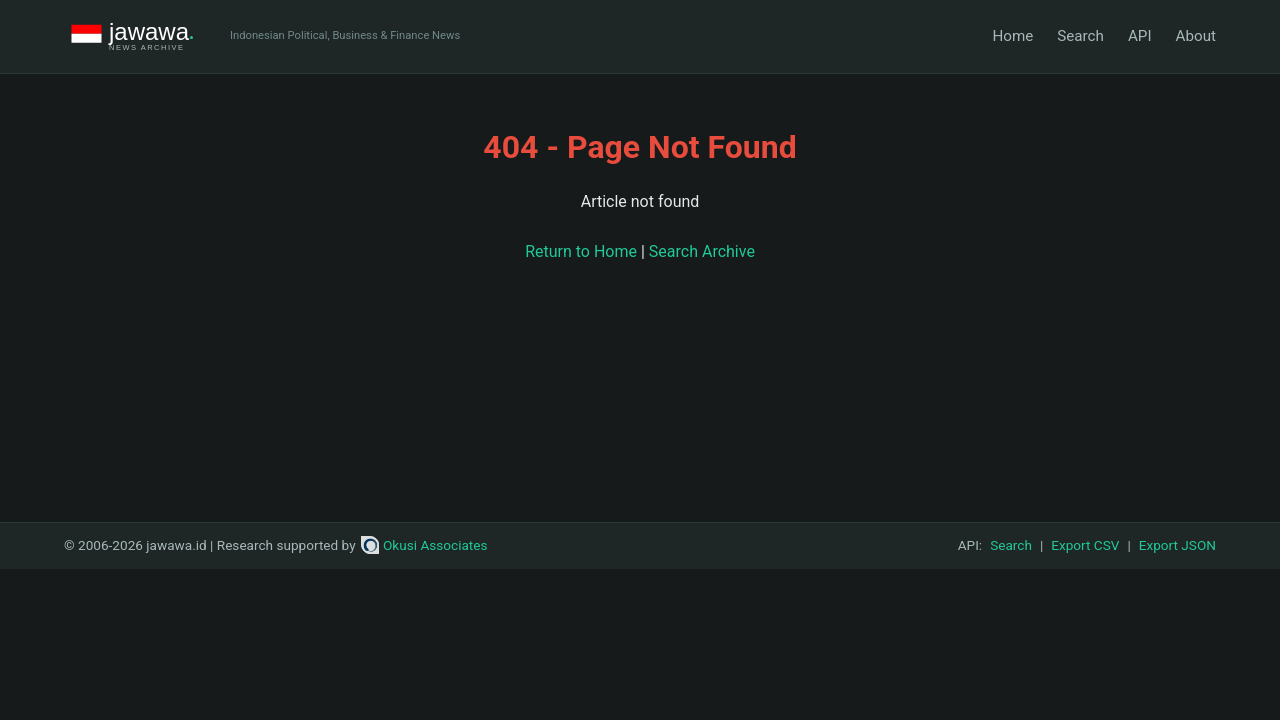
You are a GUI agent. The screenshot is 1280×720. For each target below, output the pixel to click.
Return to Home (581, 251)
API (1140, 36)
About (1196, 36)
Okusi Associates (424, 545)
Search (1080, 36)
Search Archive (702, 251)
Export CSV (1085, 545)
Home (1012, 36)
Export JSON (1177, 545)
